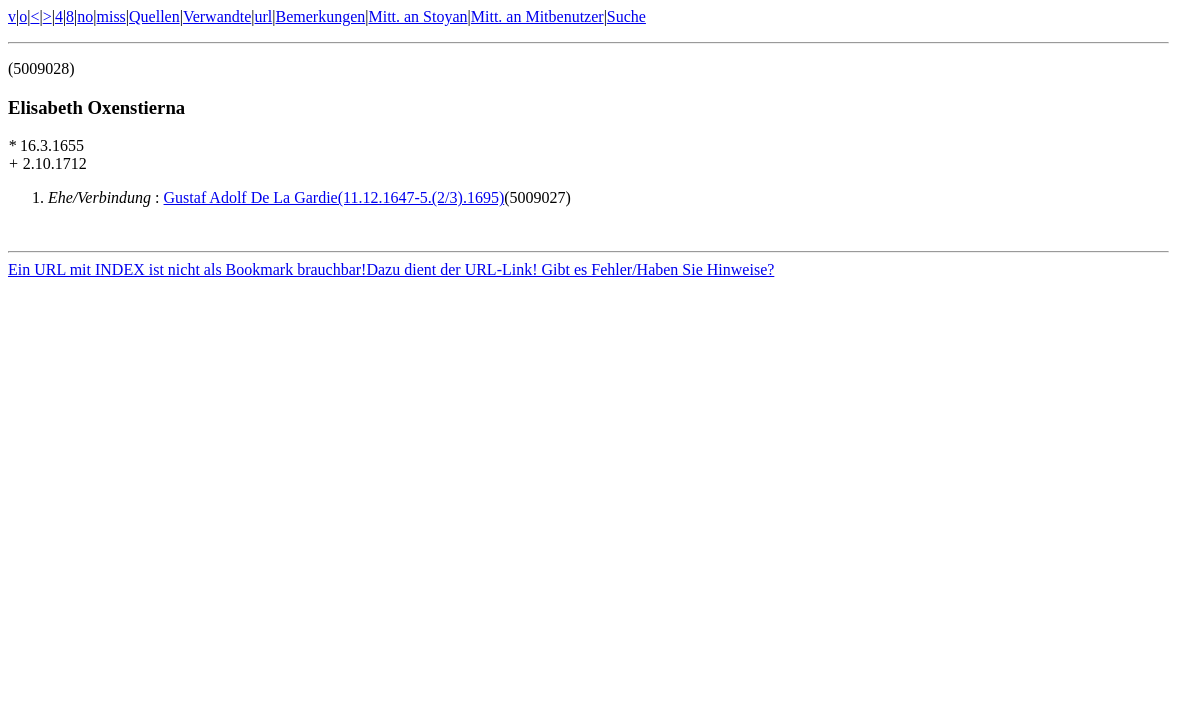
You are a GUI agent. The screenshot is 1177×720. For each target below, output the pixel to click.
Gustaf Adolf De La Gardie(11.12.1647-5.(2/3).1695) (334, 197)
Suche (626, 16)
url (264, 16)
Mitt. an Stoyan (417, 16)
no (85, 16)
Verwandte (217, 16)
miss (110, 16)
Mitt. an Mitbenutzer (537, 16)
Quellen (154, 16)
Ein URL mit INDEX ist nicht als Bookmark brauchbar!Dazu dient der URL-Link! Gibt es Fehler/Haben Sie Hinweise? (391, 272)
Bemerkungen (321, 16)
